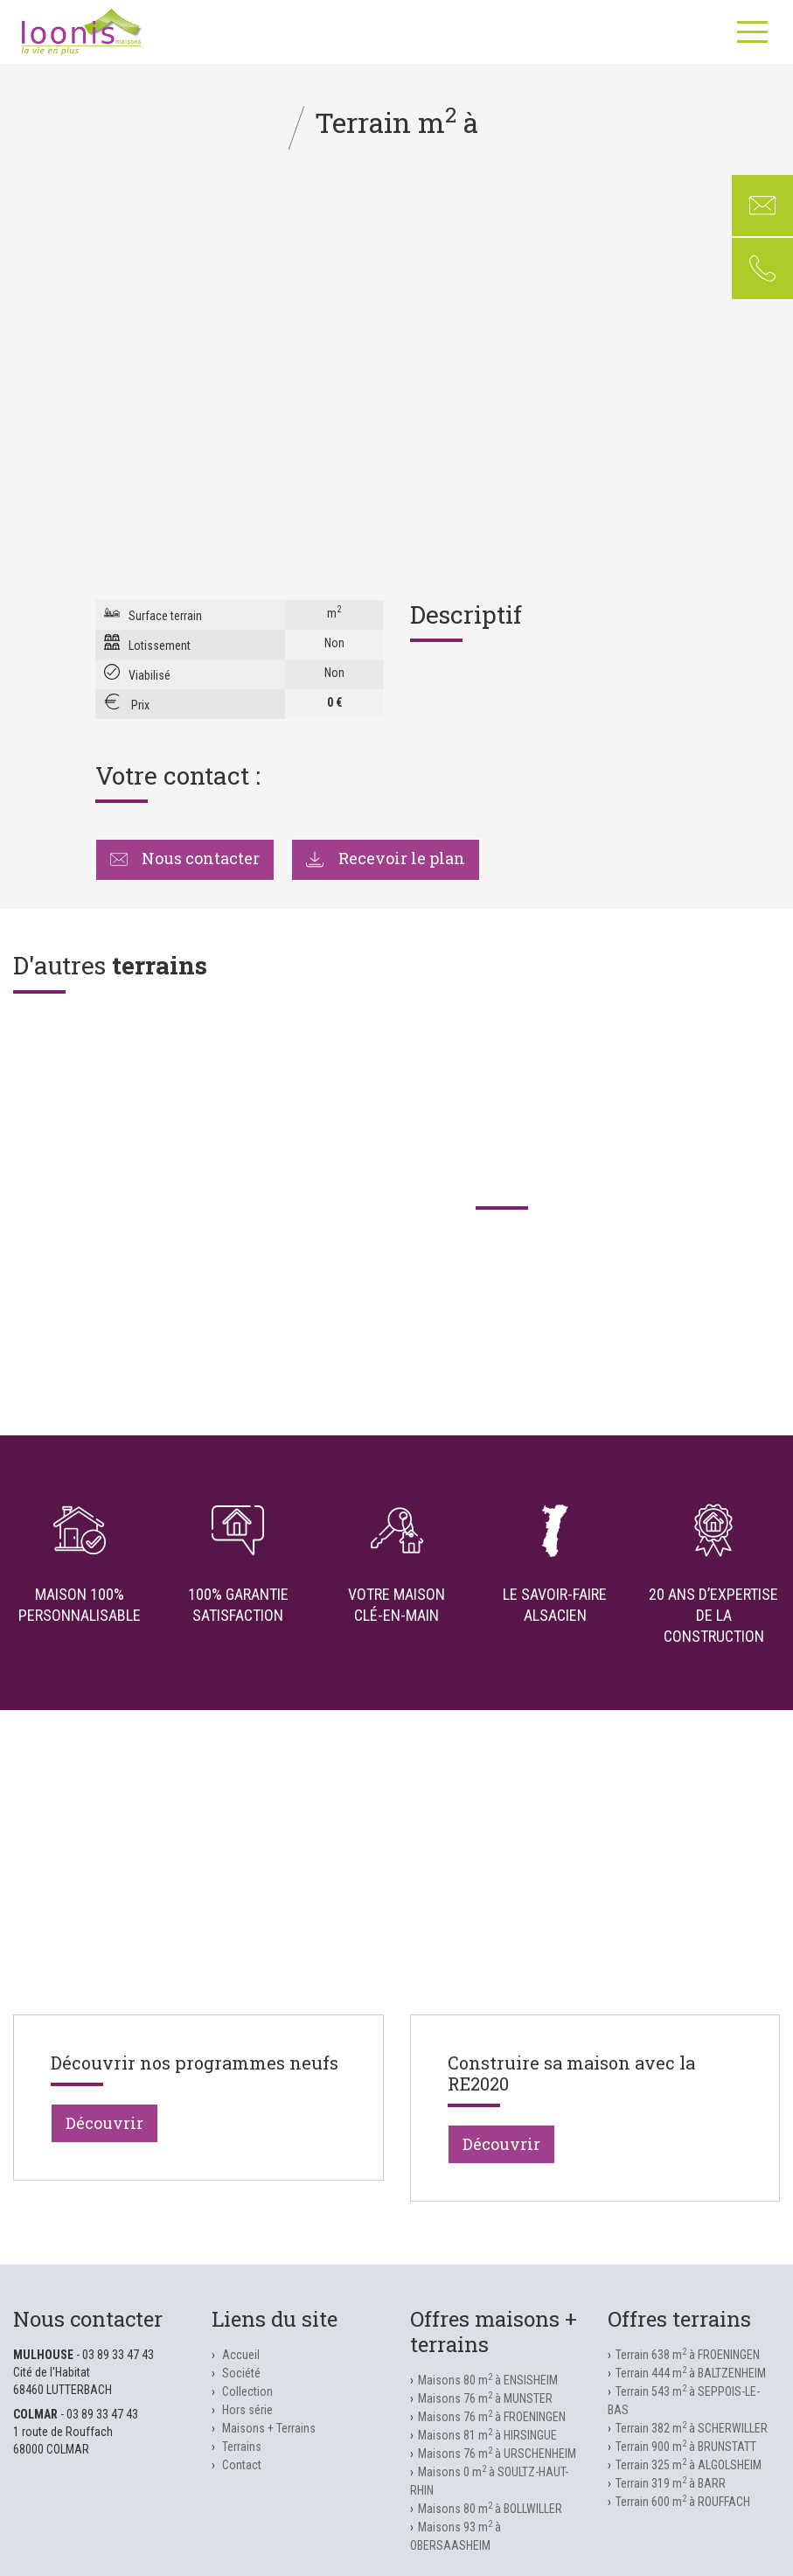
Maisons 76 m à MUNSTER (485, 2398)
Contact (241, 2465)
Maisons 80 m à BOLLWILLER (490, 2509)
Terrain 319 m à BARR (671, 2483)
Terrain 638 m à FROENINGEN (688, 2355)
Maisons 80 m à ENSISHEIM (488, 2380)
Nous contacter (185, 858)
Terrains (241, 2447)
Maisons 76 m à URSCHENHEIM (497, 2454)
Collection (247, 2391)
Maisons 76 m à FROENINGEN (492, 2417)
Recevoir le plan (385, 858)
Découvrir (104, 2122)
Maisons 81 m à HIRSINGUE (487, 2435)
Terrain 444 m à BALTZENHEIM (691, 2373)
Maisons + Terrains (269, 2428)
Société (241, 2373)
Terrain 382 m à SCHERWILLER (692, 2428)
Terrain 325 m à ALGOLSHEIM (689, 2465)
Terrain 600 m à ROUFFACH (683, 2502)
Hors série (247, 2410)
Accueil (241, 2355)
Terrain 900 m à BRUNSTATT (686, 2447)
